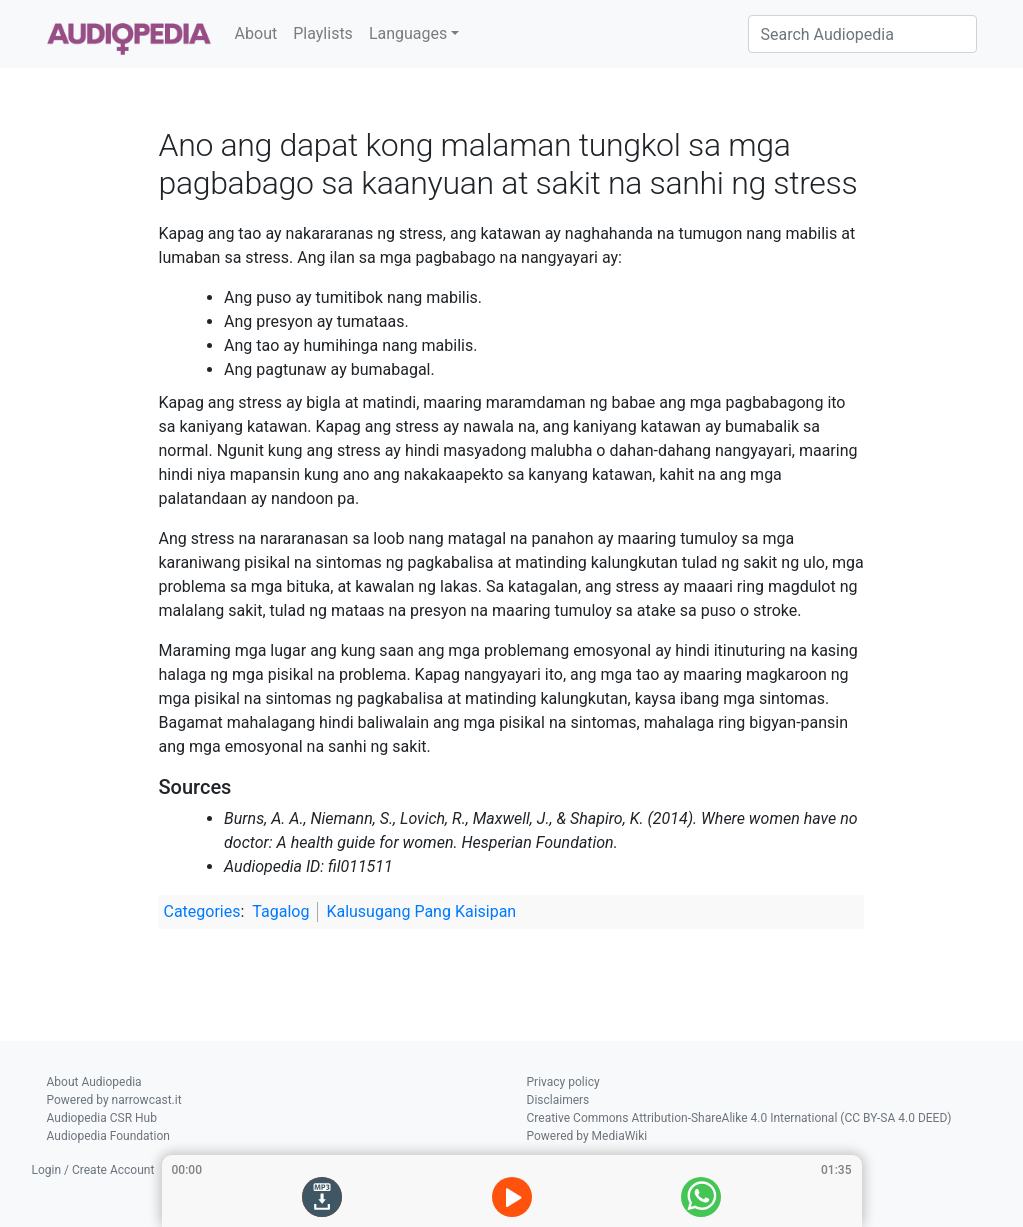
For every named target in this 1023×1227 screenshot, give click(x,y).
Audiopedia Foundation (108, 1136)
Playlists (323, 33)
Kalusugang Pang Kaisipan (421, 911)
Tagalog (280, 911)
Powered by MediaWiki (587, 1136)
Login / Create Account (93, 1170)
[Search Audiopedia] (862, 34)
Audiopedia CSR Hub (102, 1118)
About (256, 33)
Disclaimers (558, 1100)
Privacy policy (563, 1082)
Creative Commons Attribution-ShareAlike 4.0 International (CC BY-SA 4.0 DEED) (739, 1118)
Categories (201, 911)
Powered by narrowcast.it (114, 1100)
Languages (408, 33)
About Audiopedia (94, 1082)
